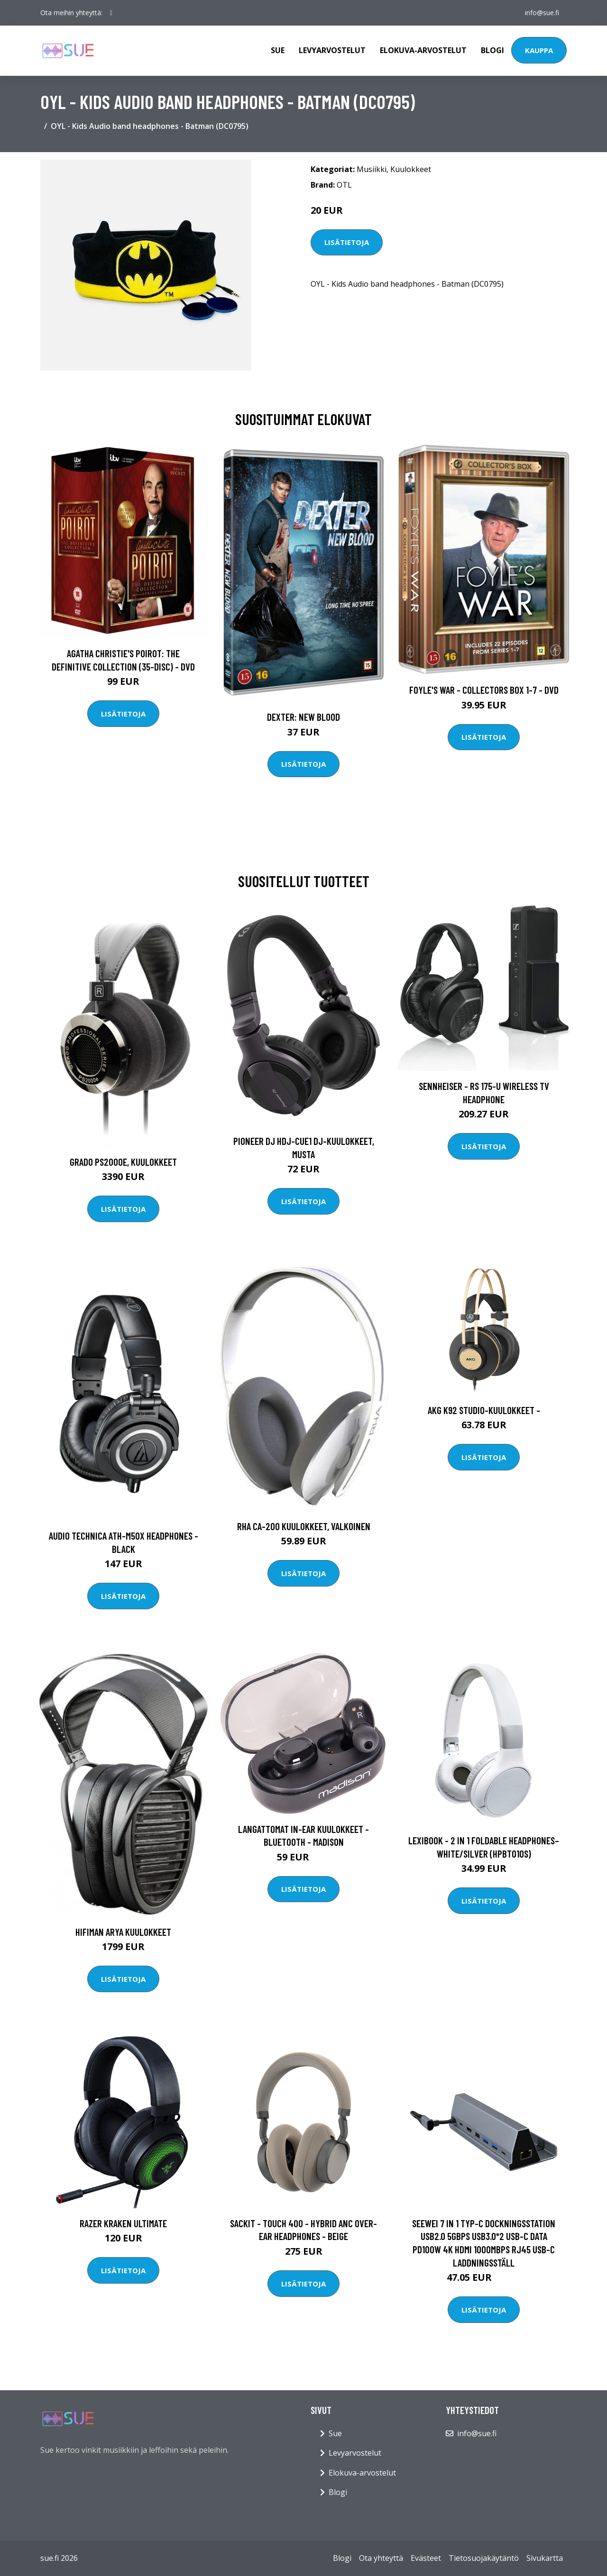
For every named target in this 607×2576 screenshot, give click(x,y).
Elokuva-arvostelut (423, 50)
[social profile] (111, 13)
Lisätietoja (346, 242)
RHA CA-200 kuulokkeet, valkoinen (303, 1526)
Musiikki (371, 169)
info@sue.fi (542, 12)
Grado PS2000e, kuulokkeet (123, 1162)
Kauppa (539, 50)
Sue (278, 50)
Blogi (492, 50)
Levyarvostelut (332, 50)
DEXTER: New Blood (303, 717)
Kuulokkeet (410, 169)
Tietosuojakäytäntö (484, 2558)
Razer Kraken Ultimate (123, 2223)
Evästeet (426, 2558)
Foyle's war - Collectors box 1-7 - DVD (484, 690)
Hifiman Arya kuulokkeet (123, 1932)
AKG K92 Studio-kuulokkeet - (484, 1410)
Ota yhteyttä (381, 2558)
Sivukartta (544, 2558)
